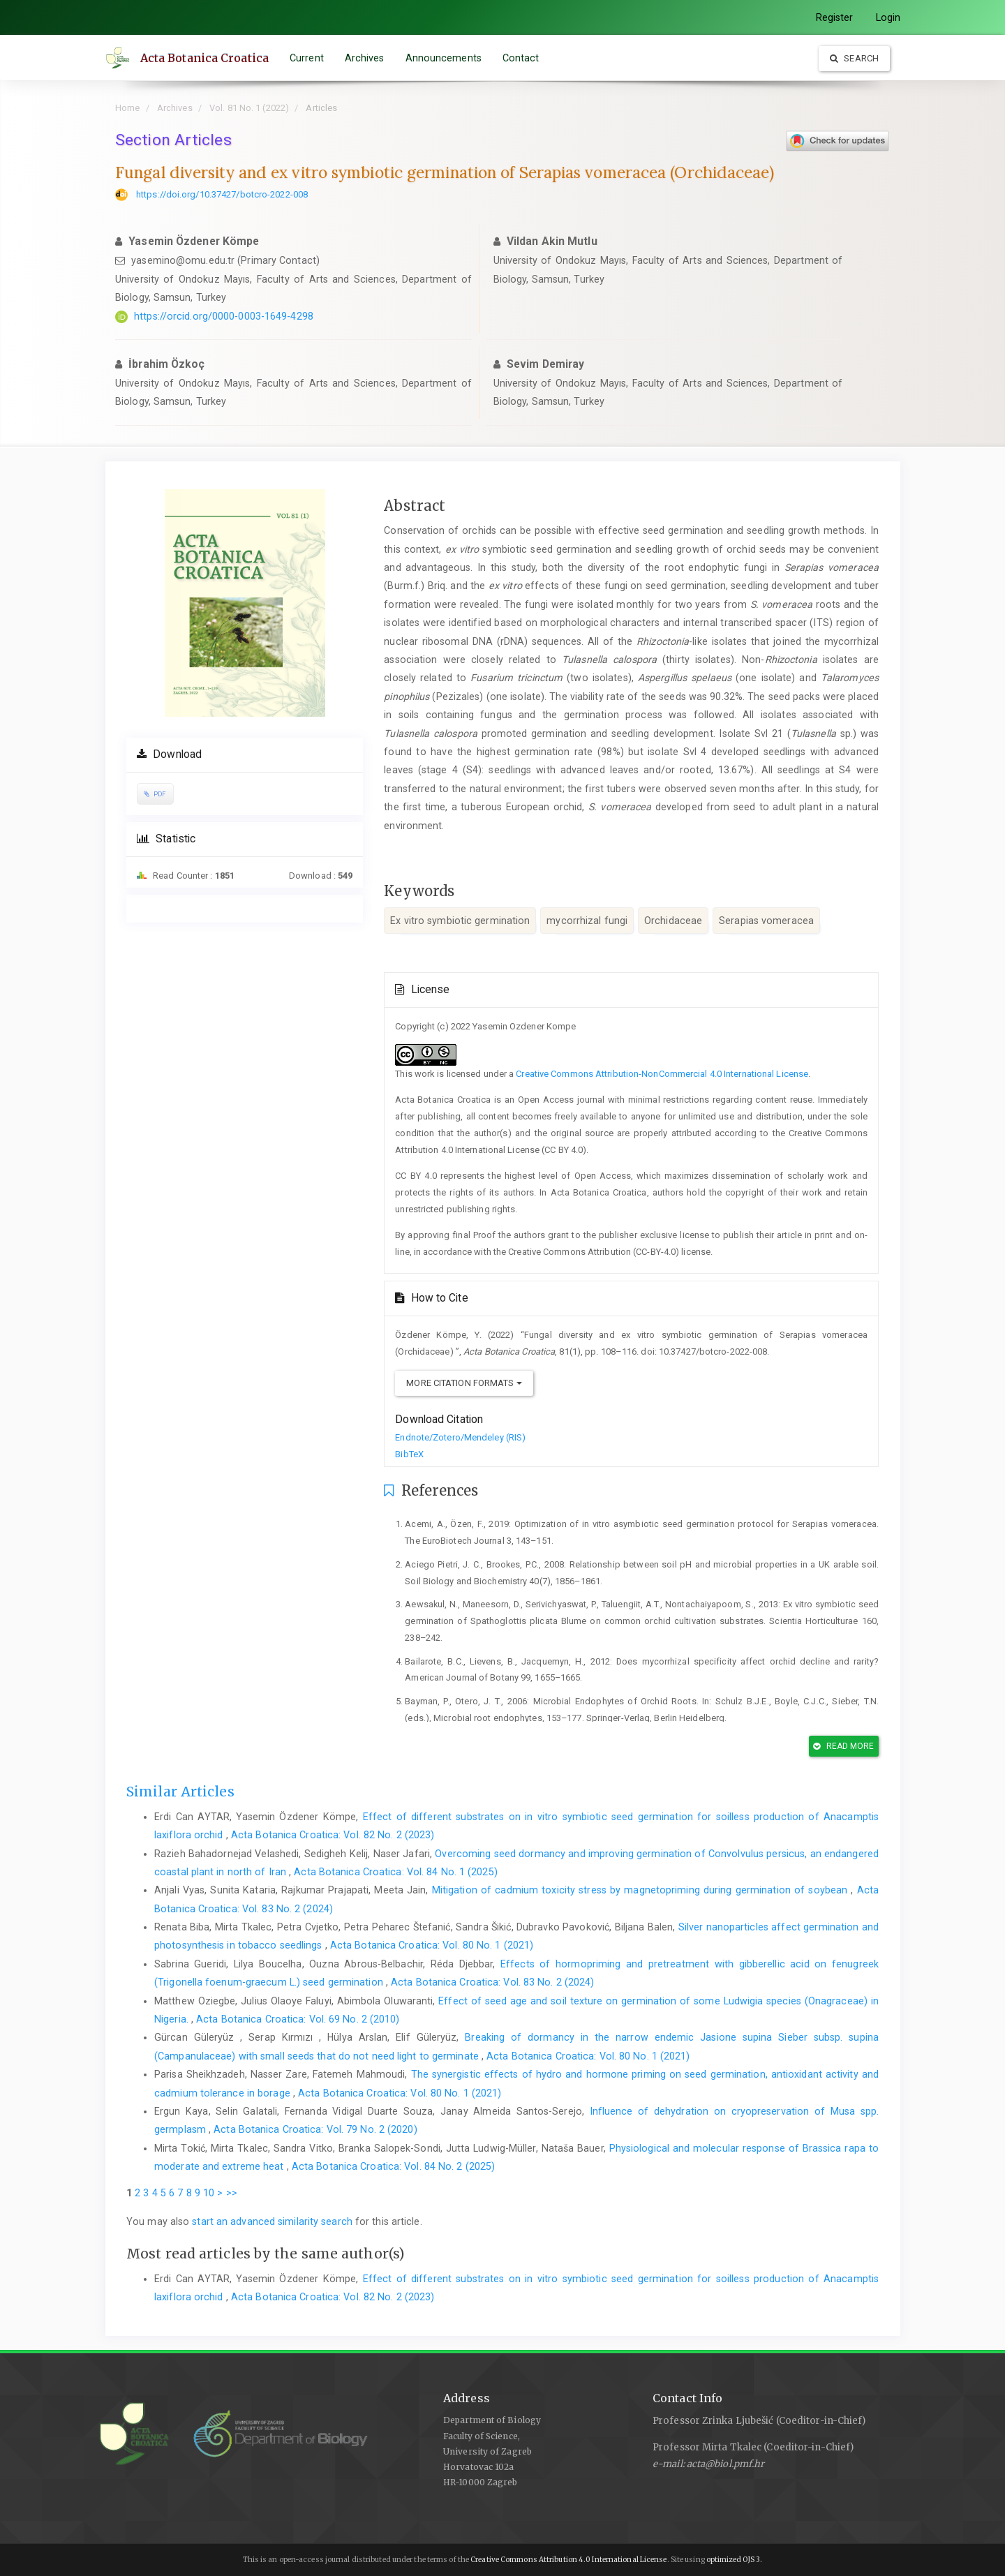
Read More (843, 1746)
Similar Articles (180, 1791)
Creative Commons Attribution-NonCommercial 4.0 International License (662, 1074)
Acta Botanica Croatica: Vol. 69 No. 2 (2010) (297, 2019)
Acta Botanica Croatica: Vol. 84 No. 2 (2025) (393, 2166)
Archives (365, 58)
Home (127, 108)
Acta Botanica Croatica (205, 58)
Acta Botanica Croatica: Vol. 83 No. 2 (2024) (492, 1982)
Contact (521, 58)
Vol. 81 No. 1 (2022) (249, 108)
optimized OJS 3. (734, 2559)
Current (307, 58)
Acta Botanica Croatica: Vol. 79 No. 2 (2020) (315, 2129)
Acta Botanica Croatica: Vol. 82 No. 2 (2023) (332, 1834)
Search (854, 58)
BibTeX (409, 1454)
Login (888, 17)
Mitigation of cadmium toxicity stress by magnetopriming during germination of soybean (641, 1890)
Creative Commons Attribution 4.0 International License (568, 2559)
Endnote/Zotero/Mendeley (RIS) (460, 1437)
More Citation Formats (463, 1383)
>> (231, 2192)
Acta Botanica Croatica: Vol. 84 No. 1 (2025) (395, 1871)
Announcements (444, 58)
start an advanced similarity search (272, 2221)
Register (835, 17)
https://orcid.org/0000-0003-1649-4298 (223, 316)
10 (208, 2192)
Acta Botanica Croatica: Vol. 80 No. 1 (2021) (431, 1945)
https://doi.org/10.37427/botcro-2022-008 (222, 194)
